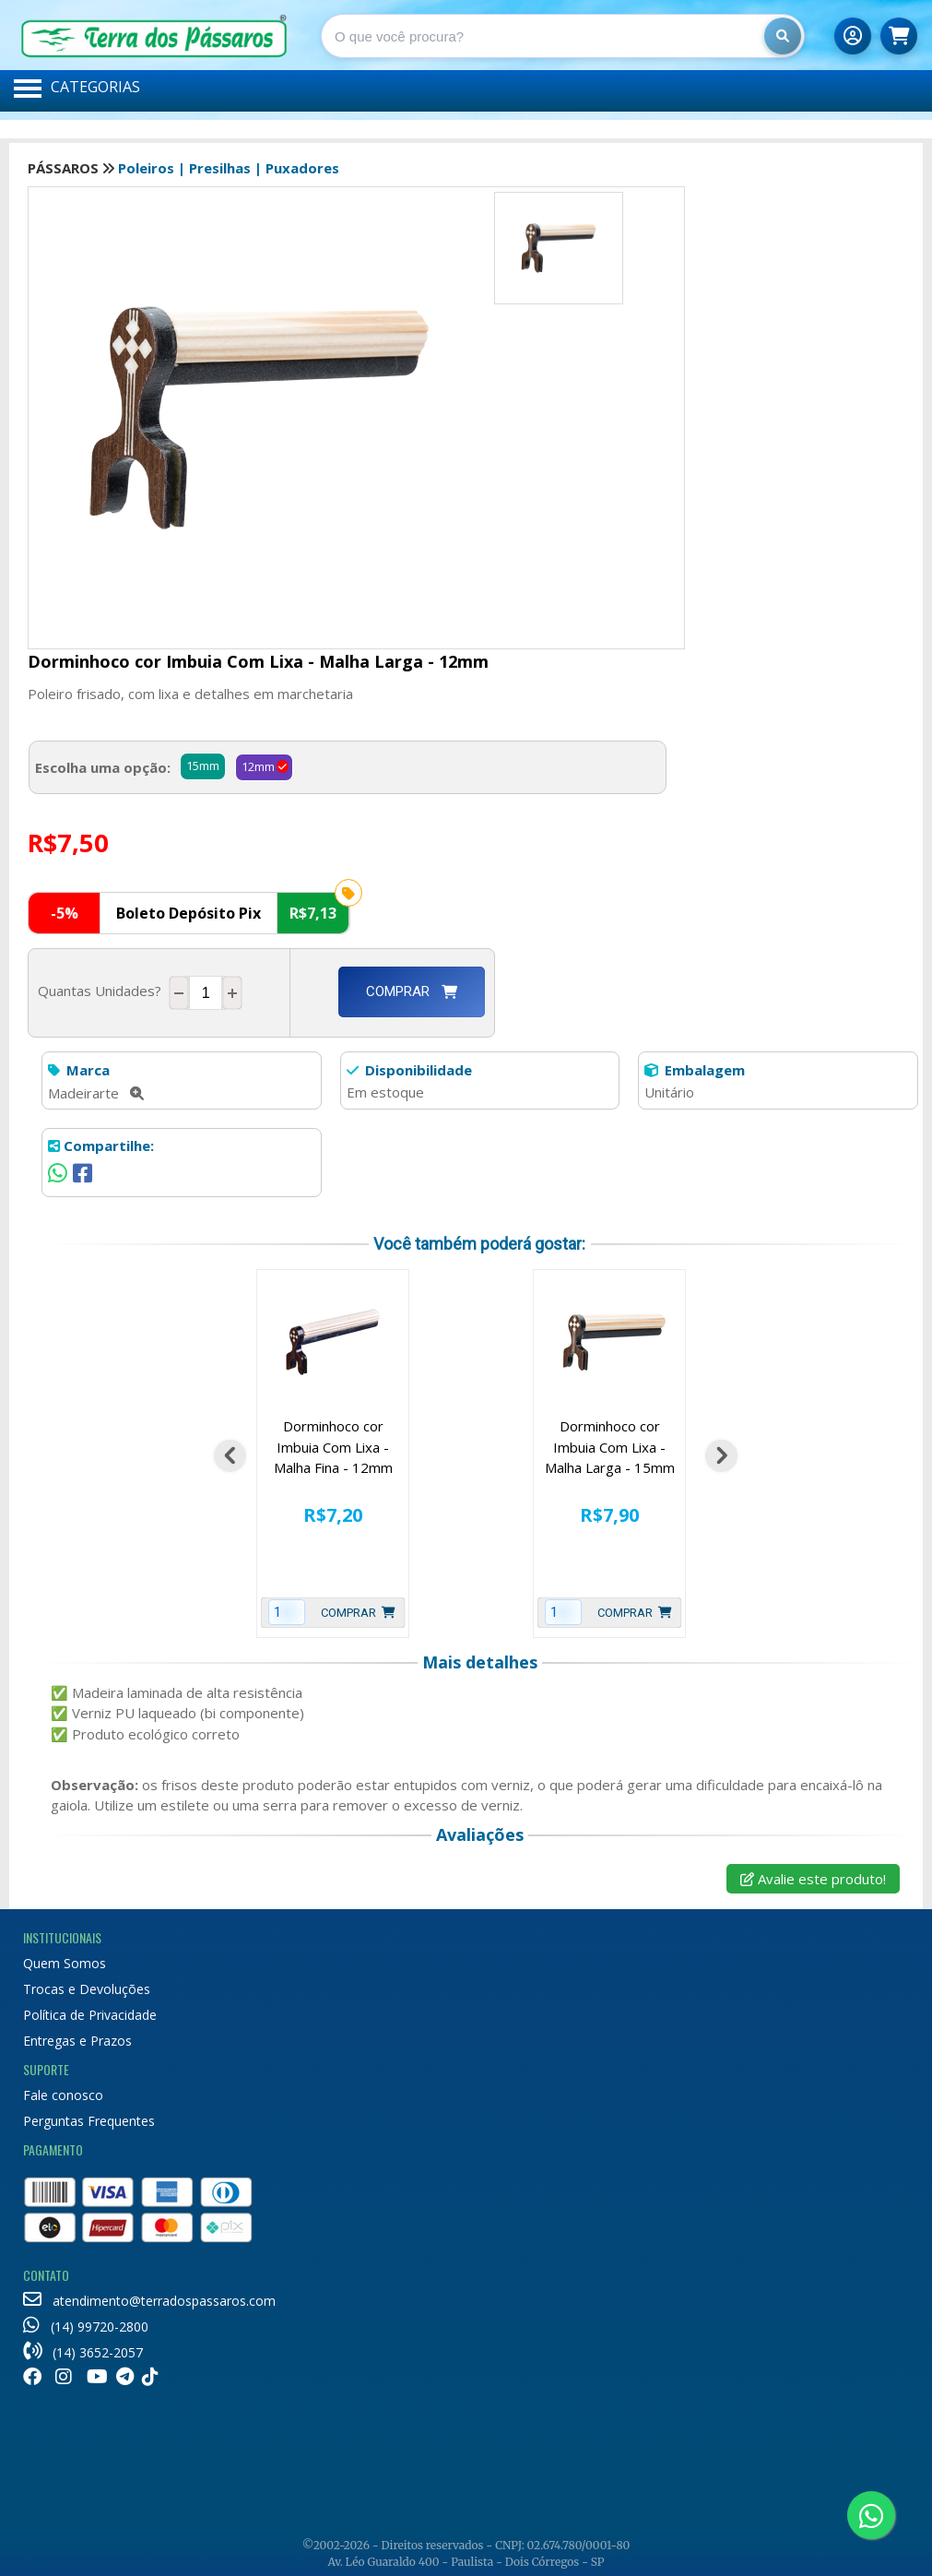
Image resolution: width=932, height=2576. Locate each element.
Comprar (411, 991)
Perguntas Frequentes (89, 2121)
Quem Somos (64, 1963)
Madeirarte (96, 1093)
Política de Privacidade (90, 2015)
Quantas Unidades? (103, 990)
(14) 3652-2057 (83, 2352)
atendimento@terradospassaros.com (149, 2300)
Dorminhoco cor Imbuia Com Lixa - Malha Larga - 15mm (610, 1447)
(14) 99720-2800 (85, 2326)
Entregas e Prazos (77, 2040)
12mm (258, 766)
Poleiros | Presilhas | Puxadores (228, 168)
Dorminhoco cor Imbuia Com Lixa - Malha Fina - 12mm (333, 1447)
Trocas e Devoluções (86, 1989)
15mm (202, 765)
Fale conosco (63, 2095)
